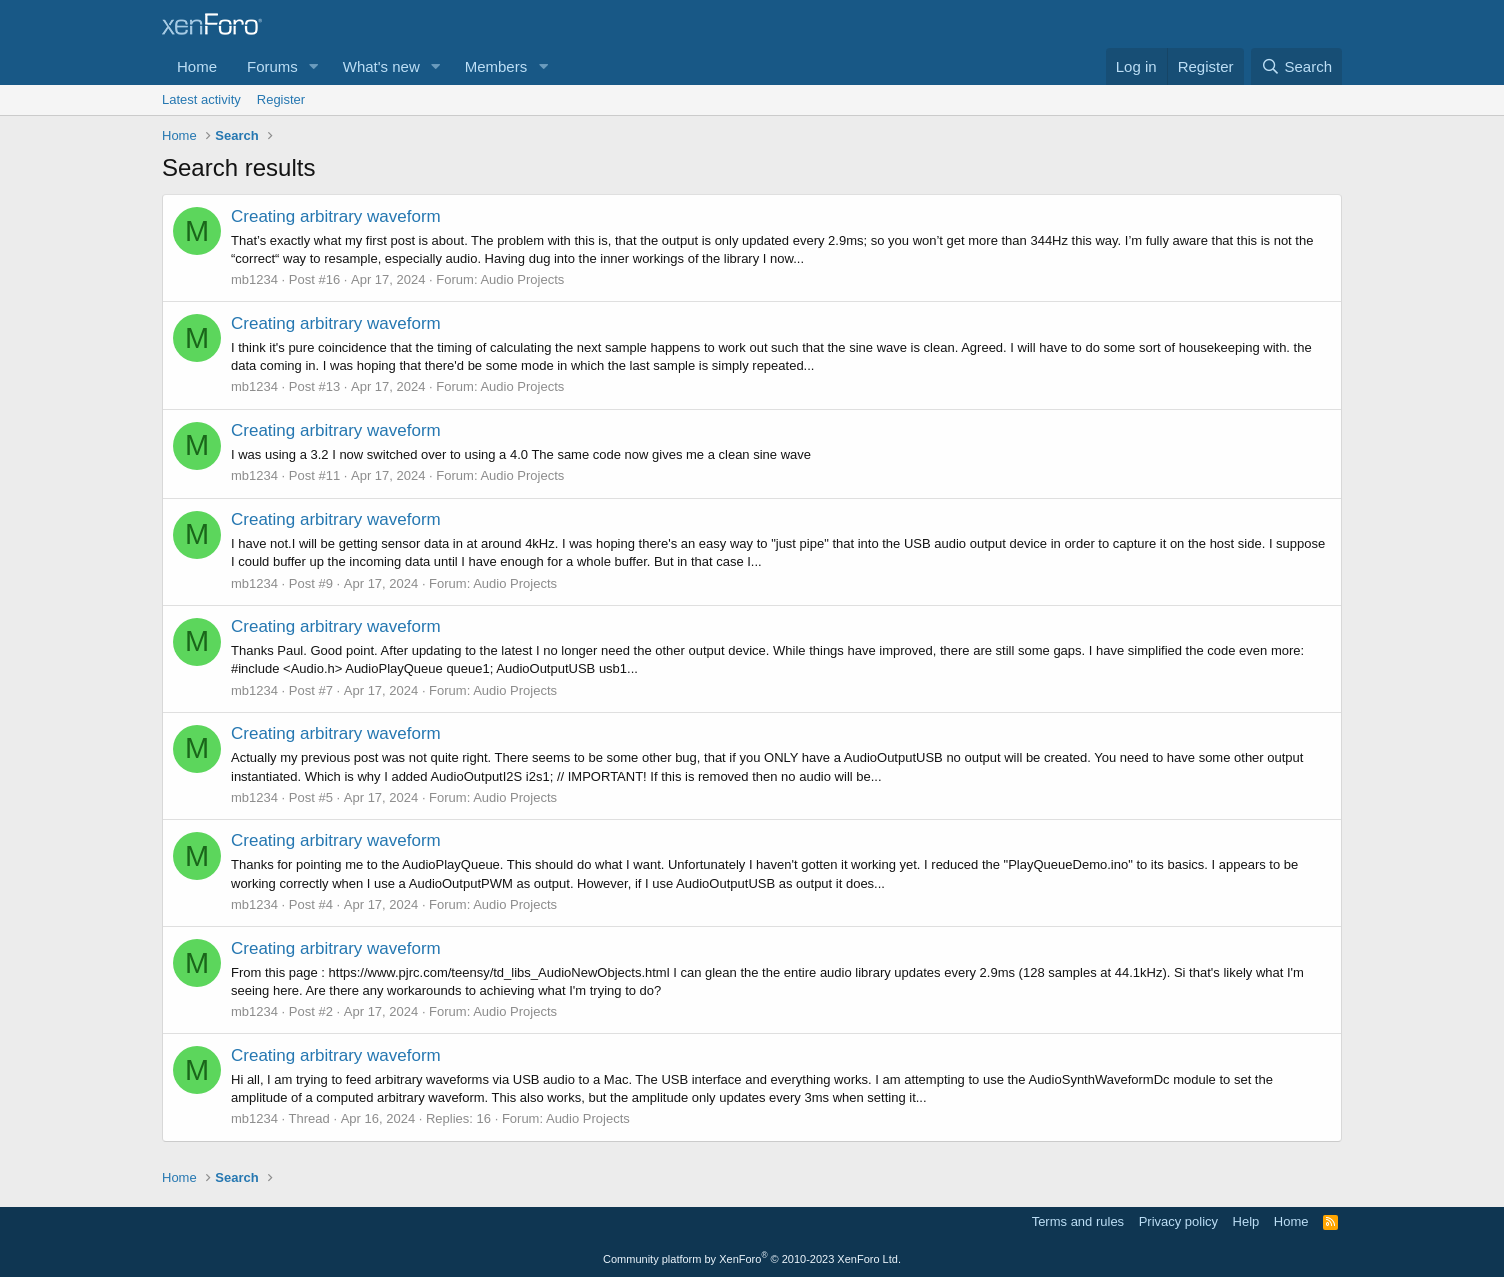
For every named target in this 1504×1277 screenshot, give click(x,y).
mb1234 (254, 279)
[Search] (1296, 66)
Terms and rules (1078, 1221)
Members (496, 66)
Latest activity (201, 99)
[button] (314, 66)
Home (197, 66)
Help (1246, 1221)
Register (281, 99)
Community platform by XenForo (752, 1259)
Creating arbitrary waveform (336, 216)
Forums (272, 66)
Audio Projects (522, 279)
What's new (381, 66)
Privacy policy (1178, 1221)
